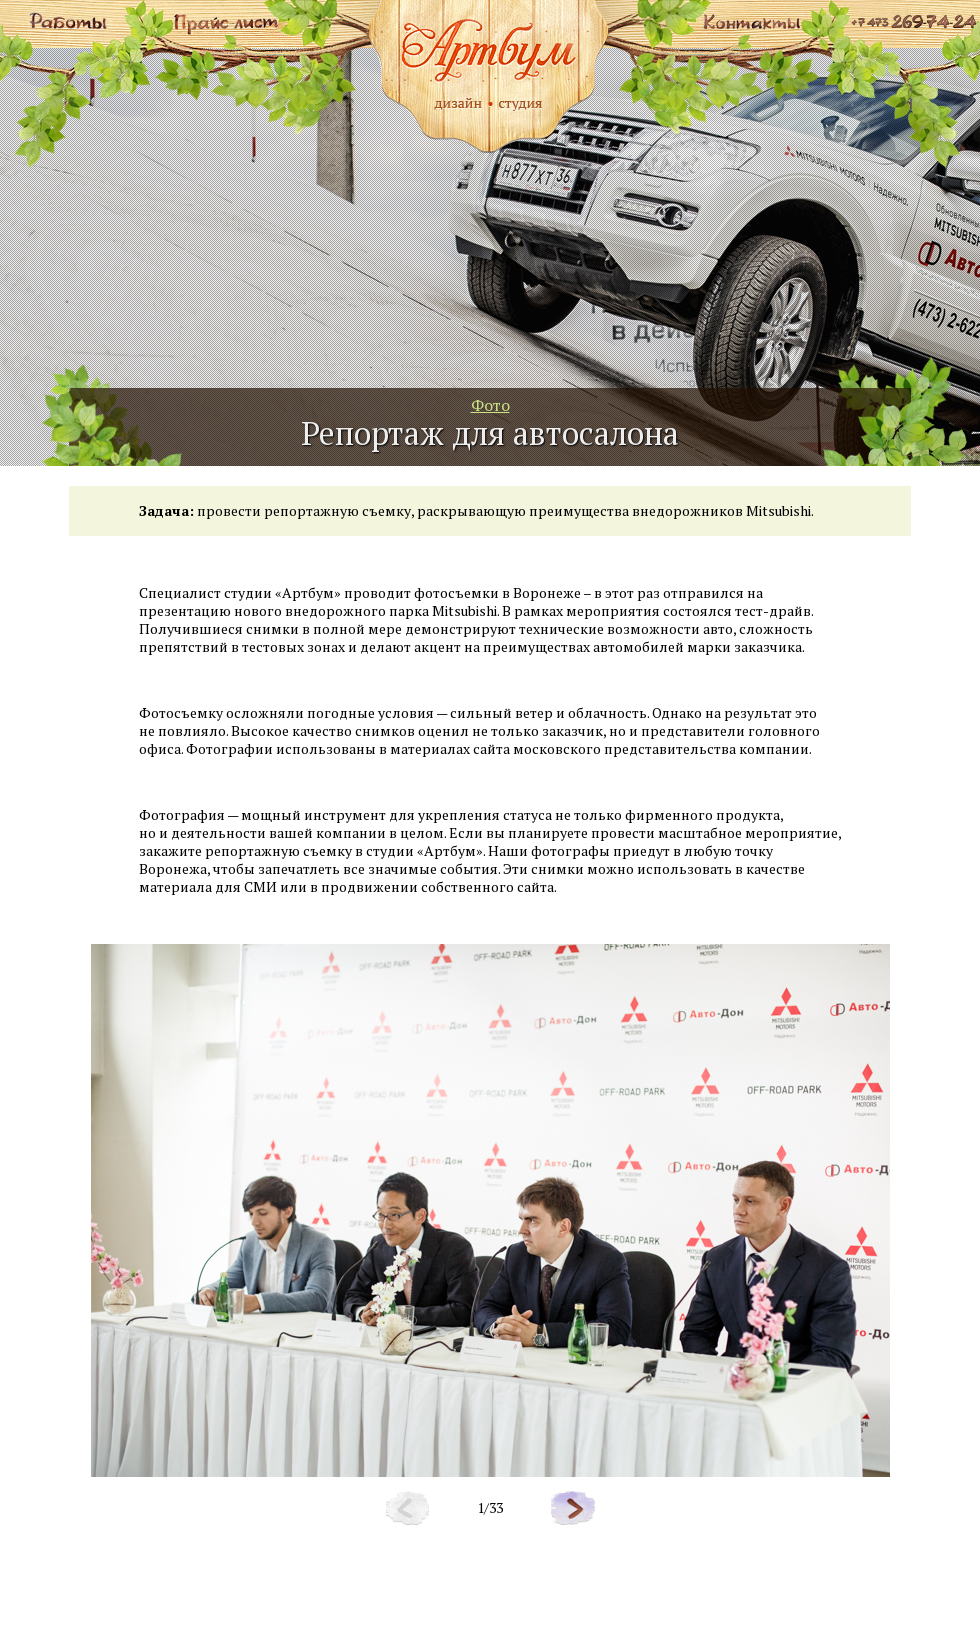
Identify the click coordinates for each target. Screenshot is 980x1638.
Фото (490, 405)
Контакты (751, 20)
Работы (70, 20)
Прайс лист (225, 20)
